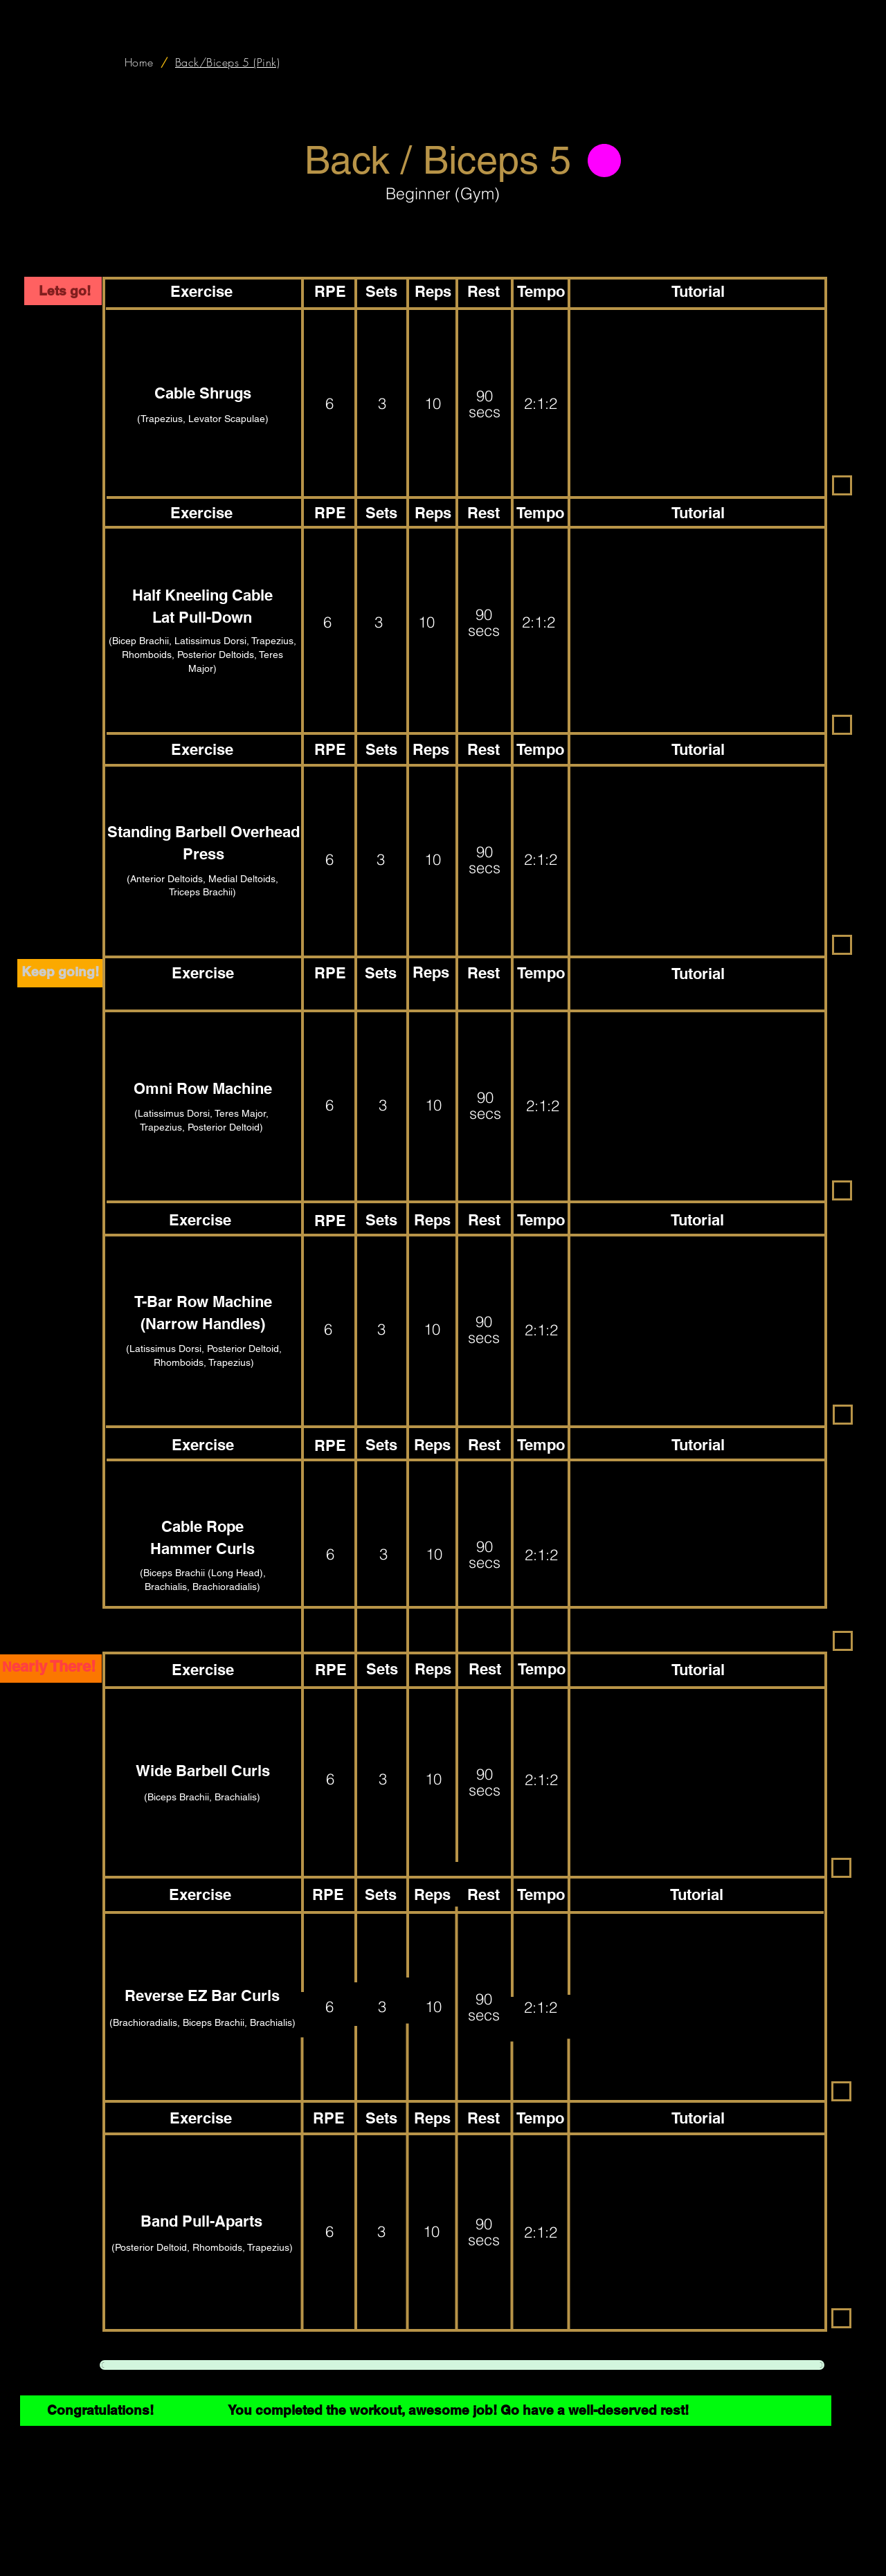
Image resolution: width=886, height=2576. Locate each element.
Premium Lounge (641, 2557)
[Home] (139, 62)
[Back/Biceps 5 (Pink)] (227, 62)
